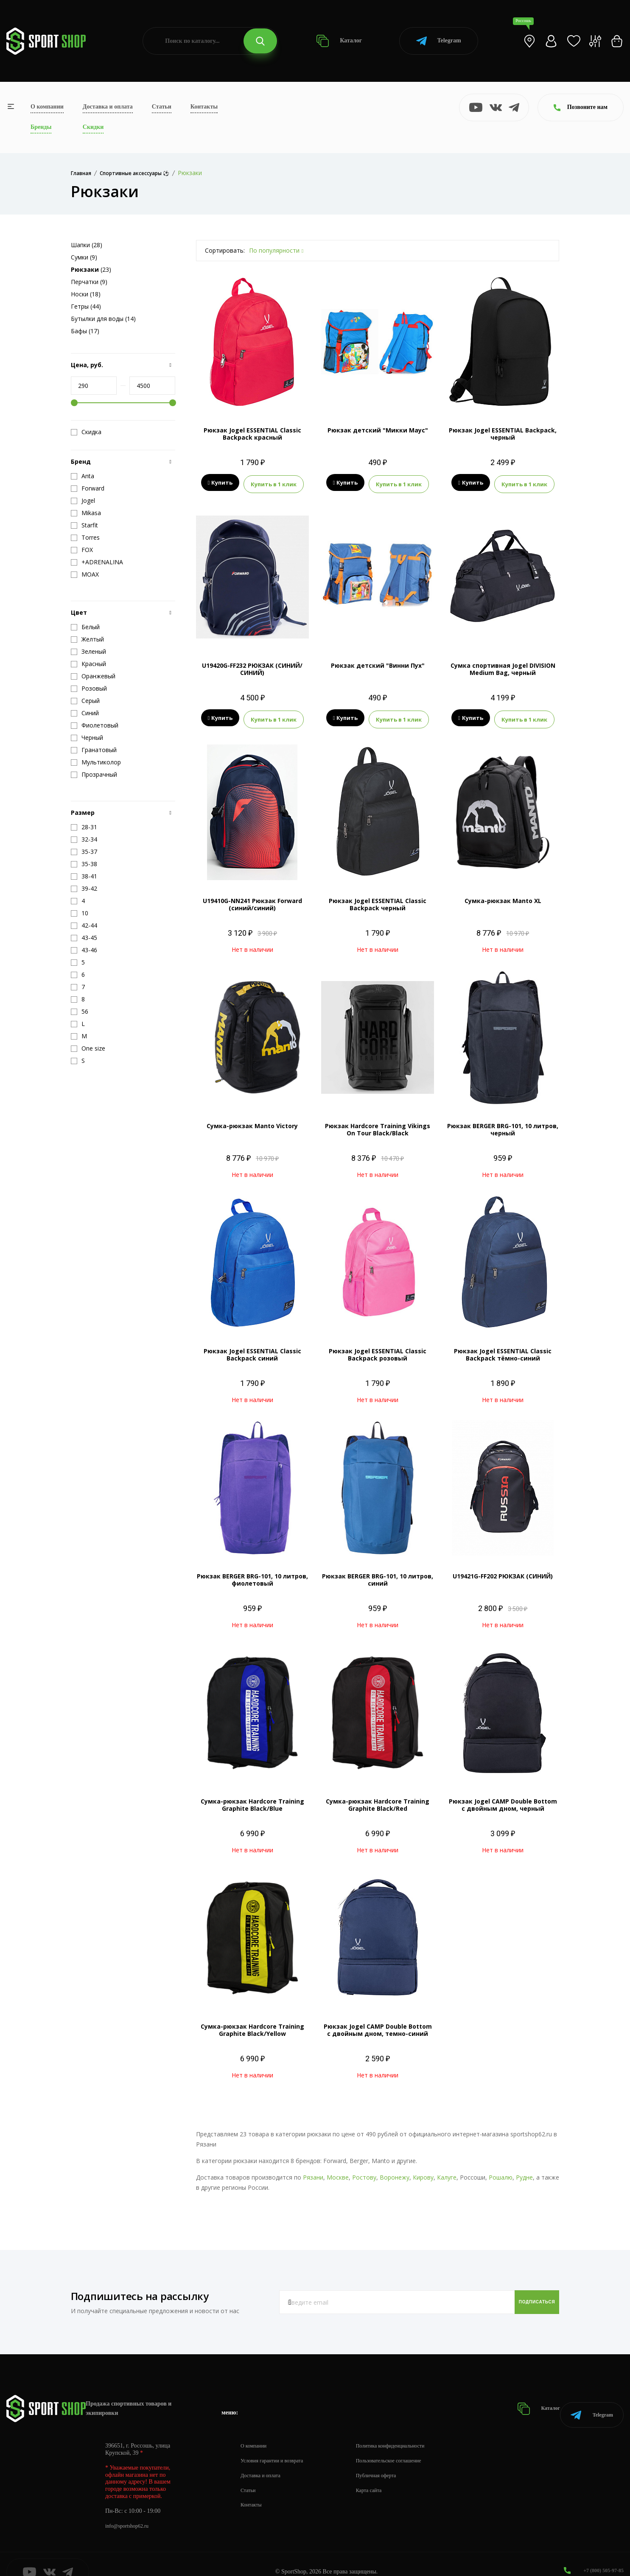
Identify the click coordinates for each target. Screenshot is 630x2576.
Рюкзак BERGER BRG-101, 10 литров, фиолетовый (252, 1574)
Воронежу (394, 2172)
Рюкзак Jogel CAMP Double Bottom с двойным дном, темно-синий (378, 2024)
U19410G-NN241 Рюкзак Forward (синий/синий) (252, 899)
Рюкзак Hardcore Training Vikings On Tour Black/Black (377, 1124)
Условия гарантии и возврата (277, 2445)
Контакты (204, 106)
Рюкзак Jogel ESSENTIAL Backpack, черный (503, 433)
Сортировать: (225, 250)
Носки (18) (86, 294)
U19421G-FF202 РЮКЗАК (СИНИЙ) (503, 1571)
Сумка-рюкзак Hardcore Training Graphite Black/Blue (252, 1799)
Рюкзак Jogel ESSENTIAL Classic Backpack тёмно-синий (503, 1349)
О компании (47, 106)
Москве (338, 2172)
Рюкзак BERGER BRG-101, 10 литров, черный (502, 1124)
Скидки (93, 127)
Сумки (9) (84, 257)
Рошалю (500, 2172)
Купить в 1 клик (274, 483)
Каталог (339, 40)
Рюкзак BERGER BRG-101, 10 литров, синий (377, 1574)
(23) (91, 269)
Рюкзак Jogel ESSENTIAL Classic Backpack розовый (377, 1349)
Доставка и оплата (108, 106)
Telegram (438, 41)
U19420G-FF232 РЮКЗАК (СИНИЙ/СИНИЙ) (252, 666)
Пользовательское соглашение (405, 2445)
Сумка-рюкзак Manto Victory (252, 1121)
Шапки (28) (86, 245)
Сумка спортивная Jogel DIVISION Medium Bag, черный (503, 666)
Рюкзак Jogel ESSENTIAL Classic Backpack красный (252, 433)
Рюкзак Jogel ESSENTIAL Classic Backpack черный (377, 899)
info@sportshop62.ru (130, 2510)
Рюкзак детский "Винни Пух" (378, 663)
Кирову (423, 2172)
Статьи (161, 106)
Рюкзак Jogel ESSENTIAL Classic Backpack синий (252, 1349)
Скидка (86, 432)
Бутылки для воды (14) (103, 319)
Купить (220, 483)
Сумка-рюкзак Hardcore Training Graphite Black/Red (377, 1799)
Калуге (446, 2172)
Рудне (524, 2172)
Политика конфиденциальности (407, 2430)
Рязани (313, 2172)
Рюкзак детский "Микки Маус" (378, 430)
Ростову (364, 2172)
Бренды (41, 127)
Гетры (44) (86, 306)
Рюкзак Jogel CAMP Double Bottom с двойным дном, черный (503, 1799)
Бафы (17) (85, 331)
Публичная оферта (390, 2459)
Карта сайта (382, 2474)
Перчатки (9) (89, 282)
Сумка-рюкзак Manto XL (503, 896)
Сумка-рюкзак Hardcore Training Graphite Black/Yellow (252, 2024)
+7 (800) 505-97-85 (600, 2554)
